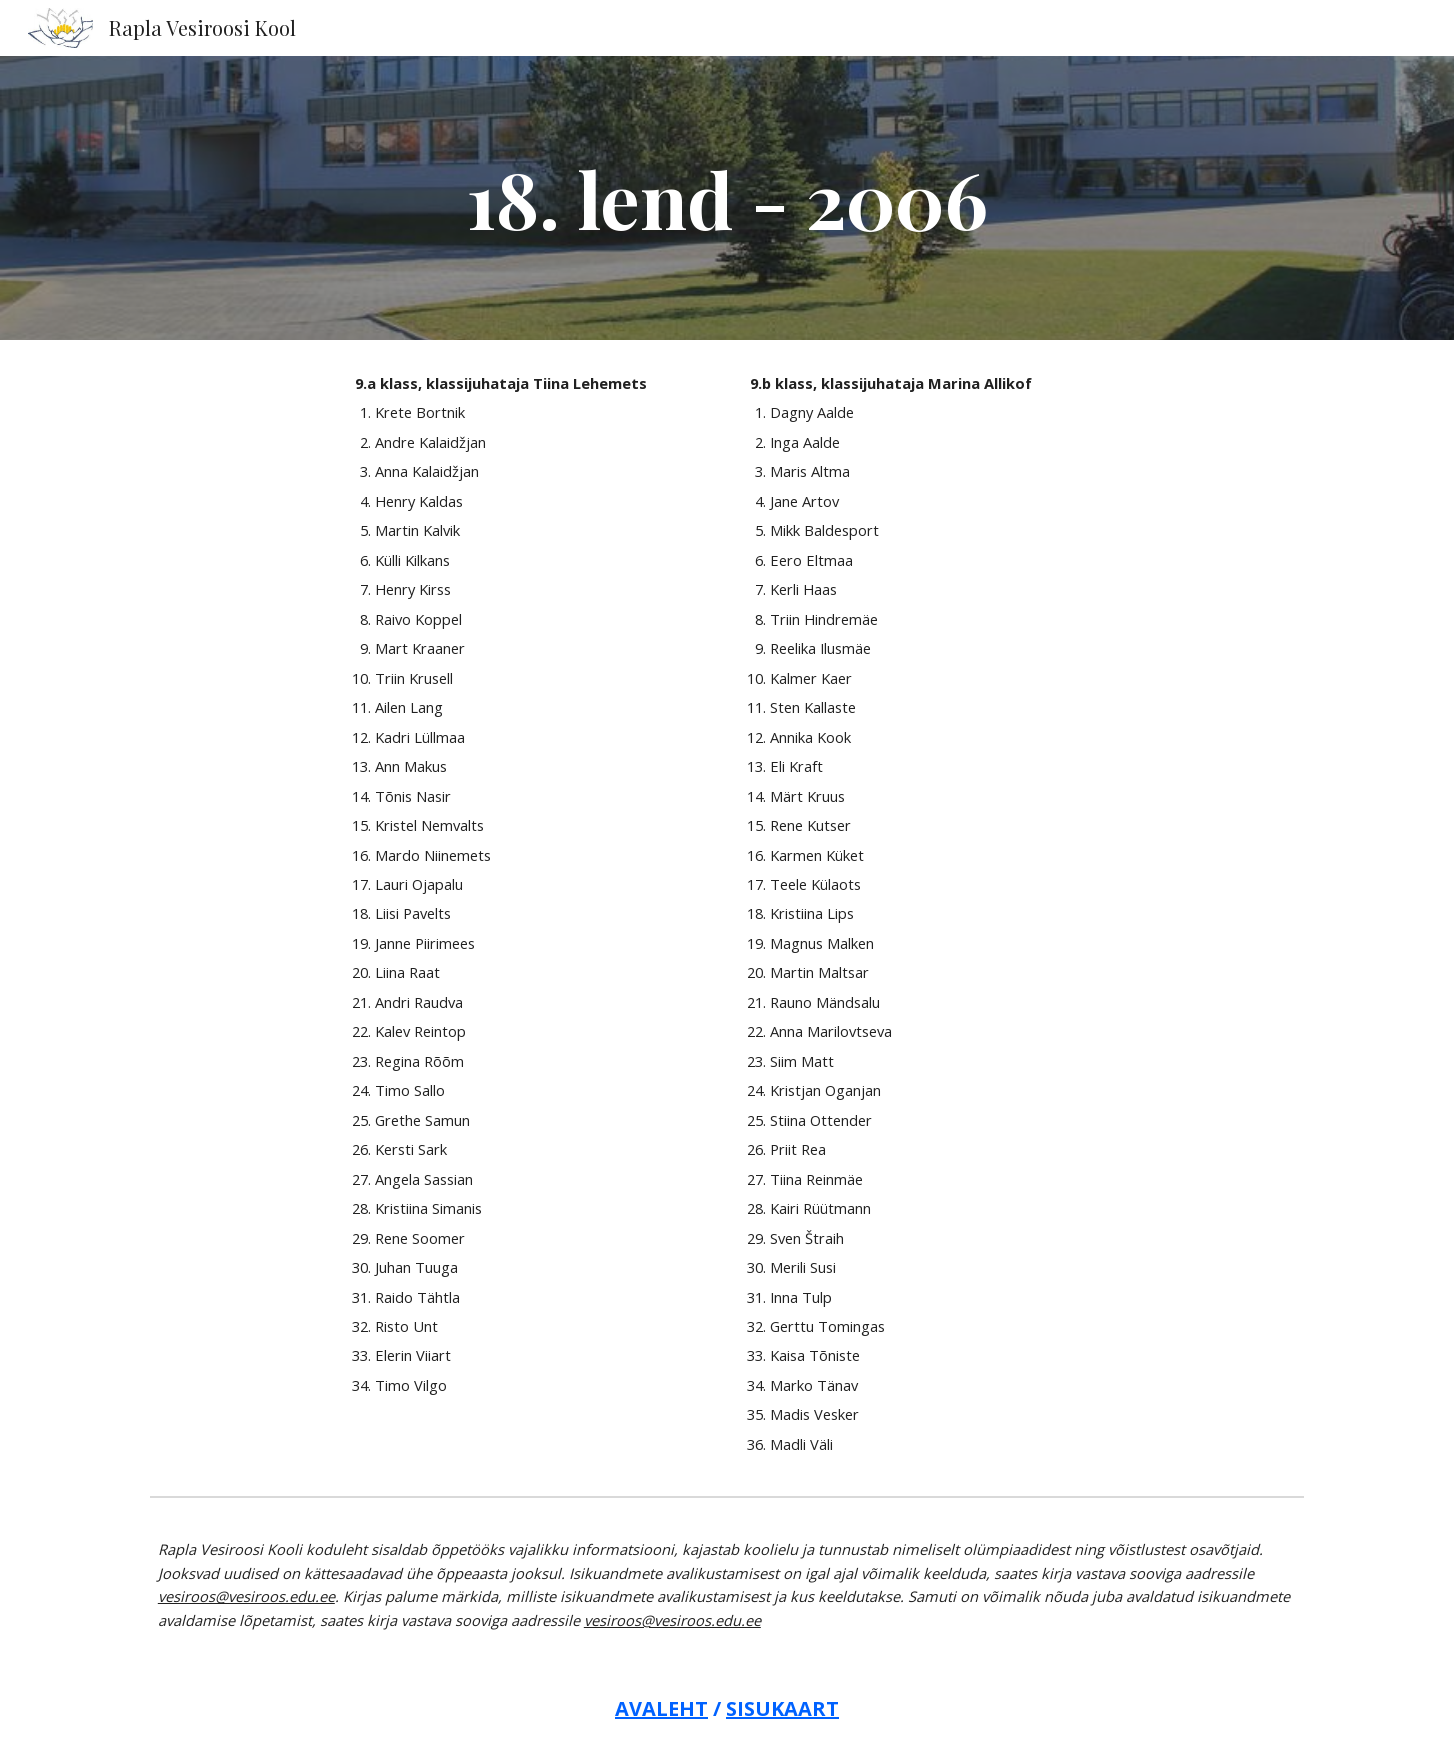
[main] (727, 198)
